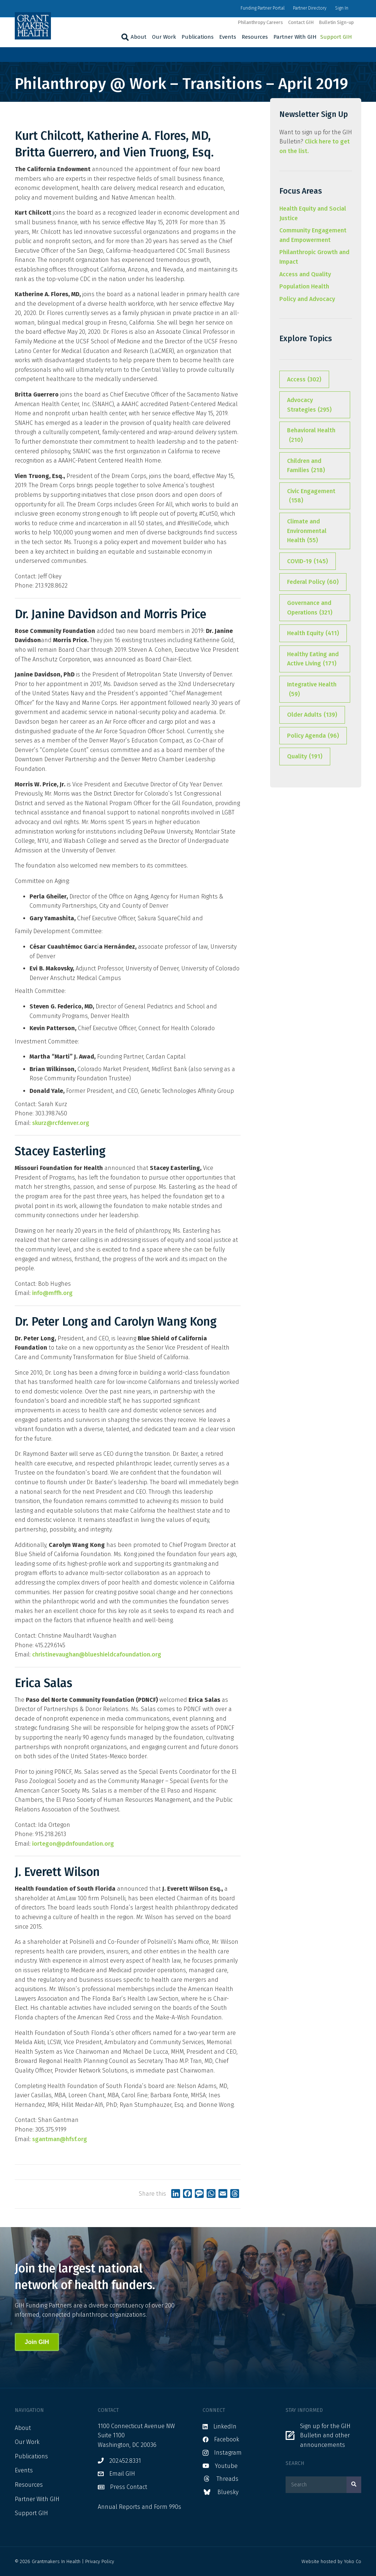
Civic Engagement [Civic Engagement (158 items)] (311, 496)
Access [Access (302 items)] (304, 379)
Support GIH (336, 37)
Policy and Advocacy (307, 298)
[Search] (124, 37)
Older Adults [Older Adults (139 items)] (312, 715)
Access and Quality (305, 274)
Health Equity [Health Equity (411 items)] (313, 633)
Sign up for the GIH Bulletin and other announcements (325, 2435)
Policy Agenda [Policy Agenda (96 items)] (313, 736)
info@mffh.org (52, 1292)
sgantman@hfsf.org (59, 2139)
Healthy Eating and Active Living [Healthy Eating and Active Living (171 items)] (313, 659)
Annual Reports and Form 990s (139, 2506)
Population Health (304, 286)
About (138, 37)
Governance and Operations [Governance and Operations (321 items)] (309, 608)
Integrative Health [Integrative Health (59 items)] (312, 690)
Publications (198, 37)
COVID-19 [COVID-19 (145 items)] (307, 561)
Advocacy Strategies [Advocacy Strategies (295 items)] (309, 405)
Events (227, 37)
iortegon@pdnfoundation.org (73, 1843)
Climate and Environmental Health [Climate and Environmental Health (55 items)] (307, 531)
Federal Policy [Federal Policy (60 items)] (313, 582)
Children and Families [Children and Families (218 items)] (306, 466)
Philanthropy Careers (260, 22)
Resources (255, 37)
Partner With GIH (295, 37)
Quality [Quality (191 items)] (304, 756)
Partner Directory (310, 8)
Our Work (164, 37)
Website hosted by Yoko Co (331, 2561)
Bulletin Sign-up (336, 22)
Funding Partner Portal (262, 8)
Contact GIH (301, 22)
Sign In (341, 8)
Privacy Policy (99, 2561)
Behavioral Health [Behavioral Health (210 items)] (311, 435)
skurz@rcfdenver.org (60, 1122)
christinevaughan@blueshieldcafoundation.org (96, 1654)
